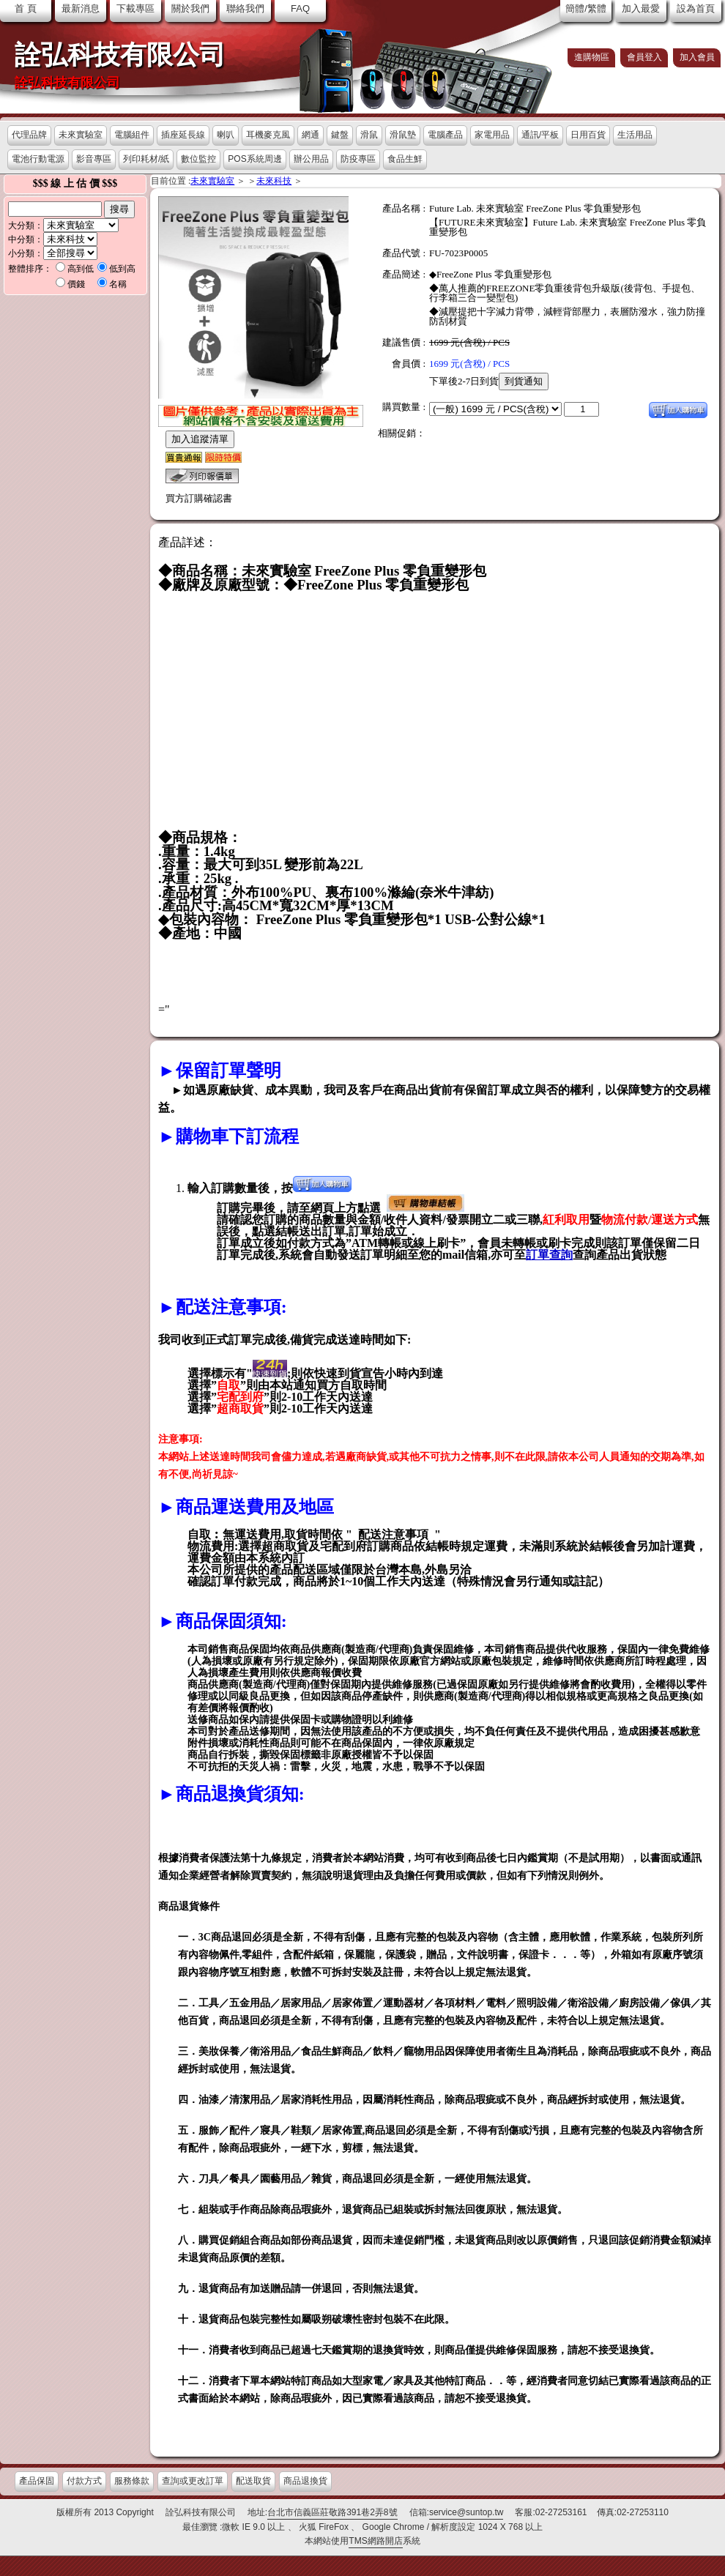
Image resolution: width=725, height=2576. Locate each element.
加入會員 (697, 57)
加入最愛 (641, 8)
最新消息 (81, 8)
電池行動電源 (38, 159)
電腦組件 (131, 135)
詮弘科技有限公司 (120, 55)
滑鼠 (369, 135)
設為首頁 (696, 8)
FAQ (300, 8)
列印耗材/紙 (146, 159)
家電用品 (492, 135)
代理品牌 (29, 135)
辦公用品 (311, 159)
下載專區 (135, 8)
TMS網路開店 (375, 2541)
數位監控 (198, 159)
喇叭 (225, 135)
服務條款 (131, 2481)
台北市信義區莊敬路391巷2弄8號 (332, 2512)
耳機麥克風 (268, 135)
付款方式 (84, 2481)
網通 (310, 135)
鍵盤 (340, 135)
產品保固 (36, 2481)
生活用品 (634, 135)
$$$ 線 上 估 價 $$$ (75, 183)
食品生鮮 (405, 159)
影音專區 (93, 159)
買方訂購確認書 (199, 498)
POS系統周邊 (254, 159)
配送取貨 (253, 2481)
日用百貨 (588, 135)
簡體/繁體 (585, 8)
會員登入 (644, 57)
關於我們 (190, 8)
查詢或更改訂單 (192, 2481)
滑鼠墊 (403, 135)
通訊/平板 (540, 135)
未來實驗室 (81, 135)
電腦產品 (445, 135)
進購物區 (591, 57)
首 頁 (26, 8)
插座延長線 (183, 135)
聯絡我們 (245, 8)
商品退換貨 (305, 2481)
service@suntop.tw (466, 2512)
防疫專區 (358, 159)
